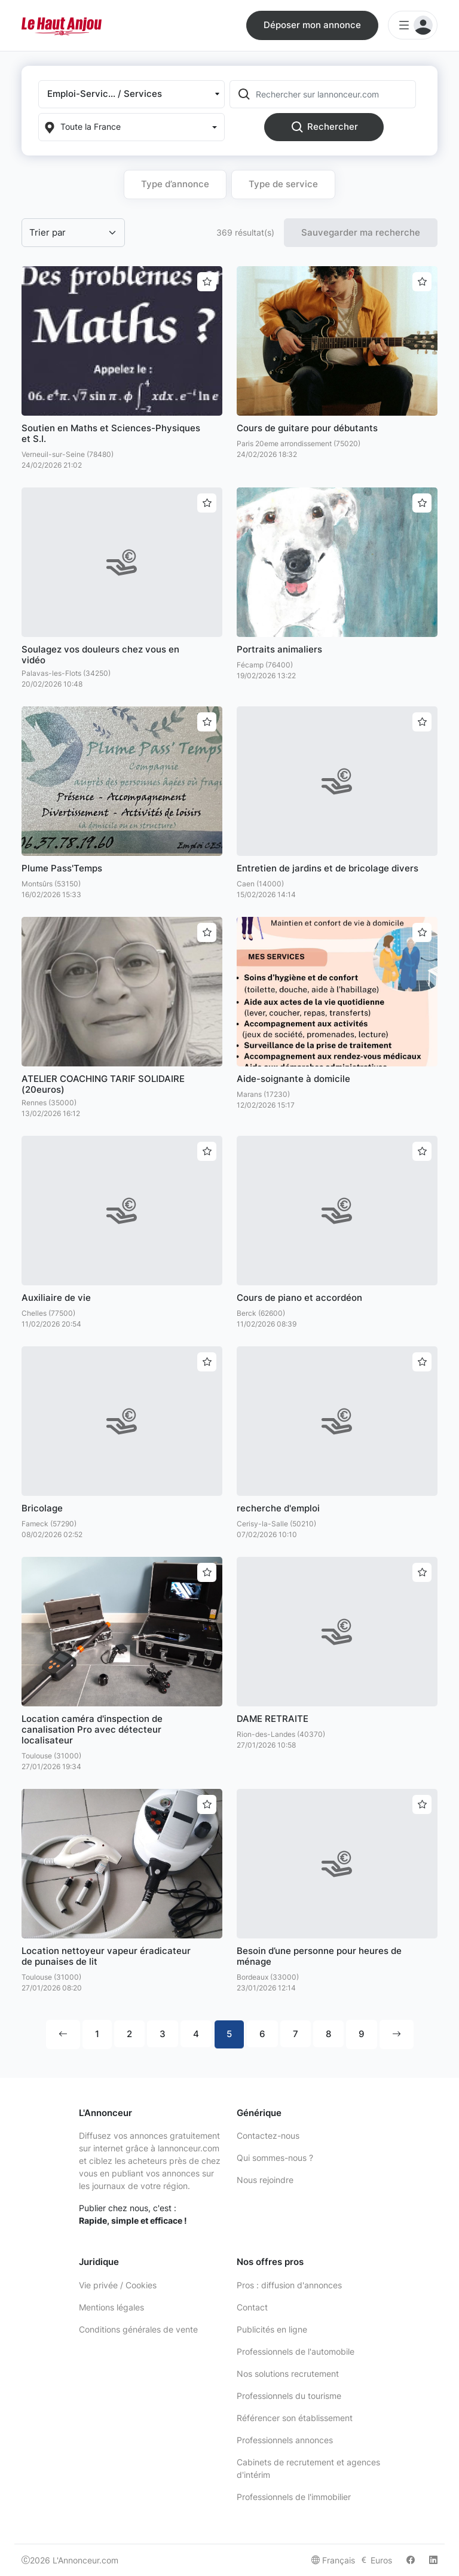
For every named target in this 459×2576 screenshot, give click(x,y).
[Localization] (131, 127)
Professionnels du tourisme (289, 2396)
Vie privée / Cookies (118, 2285)
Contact (252, 2307)
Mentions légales (111, 2307)
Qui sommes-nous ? (275, 2158)
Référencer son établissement (295, 2418)
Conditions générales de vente (138, 2329)
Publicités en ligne (272, 2329)
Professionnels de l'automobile (295, 2351)
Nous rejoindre (265, 2180)
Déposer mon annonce (312, 25)
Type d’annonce (175, 184)
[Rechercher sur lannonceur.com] (334, 94)
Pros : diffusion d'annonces (289, 2285)
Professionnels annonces (285, 2440)
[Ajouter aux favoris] (206, 281)
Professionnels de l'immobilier (294, 2497)
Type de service (283, 184)
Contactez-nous (268, 2135)
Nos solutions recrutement (288, 2373)
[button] (131, 94)
